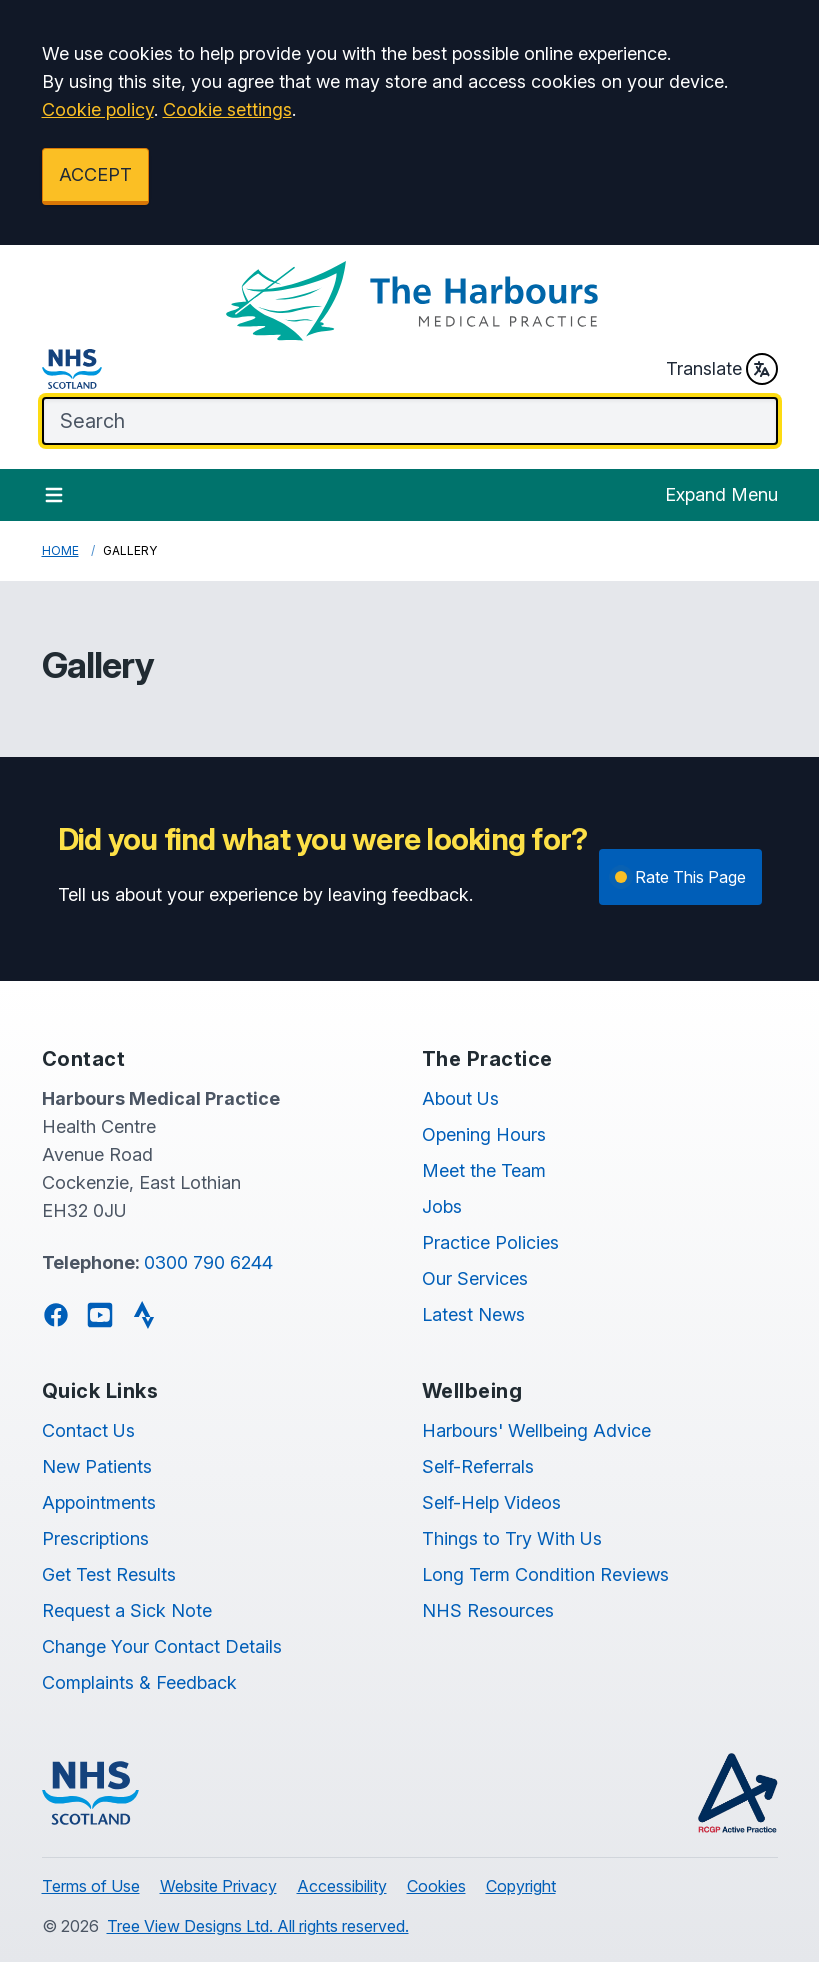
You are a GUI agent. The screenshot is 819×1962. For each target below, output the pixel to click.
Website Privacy (218, 1886)
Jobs (442, 1206)
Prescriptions (95, 1538)
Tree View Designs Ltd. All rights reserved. (258, 1926)
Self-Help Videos (491, 1502)
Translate (722, 369)
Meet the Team (484, 1170)
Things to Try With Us (512, 1538)
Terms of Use (91, 1886)
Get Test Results (109, 1574)
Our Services (475, 1278)
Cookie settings (227, 109)
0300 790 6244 (208, 1262)
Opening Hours (484, 1134)
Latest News (473, 1314)
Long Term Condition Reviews (545, 1574)
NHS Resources (488, 1610)
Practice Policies (490, 1242)
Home (60, 550)
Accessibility (342, 1886)
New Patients (97, 1466)
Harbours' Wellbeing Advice (536, 1430)
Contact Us (88, 1430)
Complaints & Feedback (139, 1682)
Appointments (99, 1502)
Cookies (436, 1886)
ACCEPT (95, 174)
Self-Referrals (478, 1466)
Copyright (521, 1886)
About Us (460, 1098)
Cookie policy (98, 109)
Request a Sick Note (127, 1610)
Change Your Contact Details (162, 1646)
